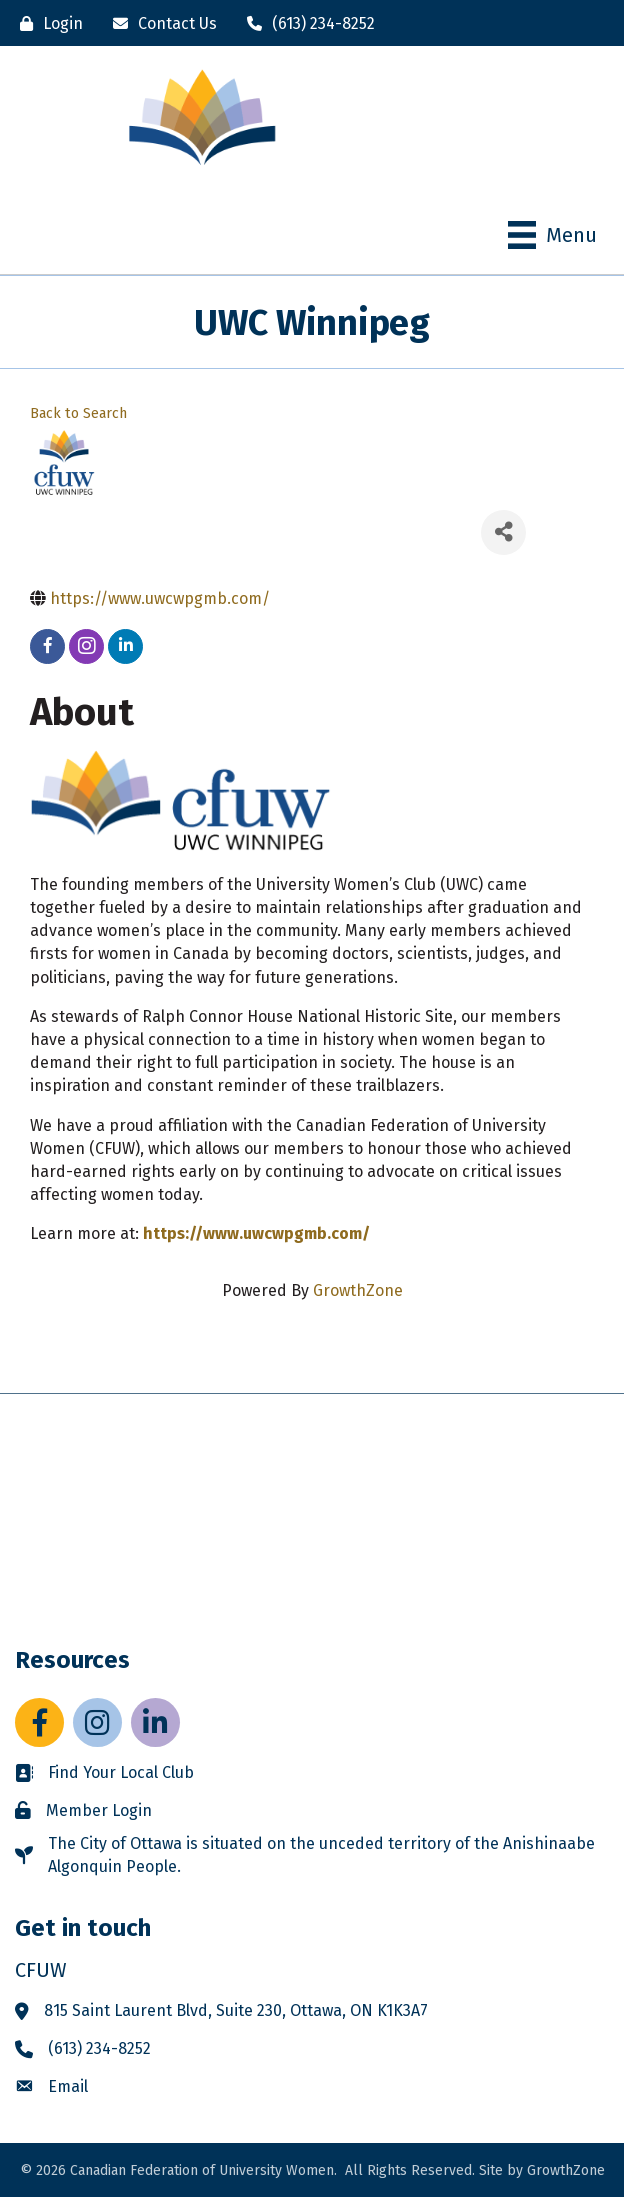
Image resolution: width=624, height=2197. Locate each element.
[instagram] (86, 646)
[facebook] (47, 646)
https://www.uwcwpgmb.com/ (256, 1233)
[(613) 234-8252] (306, 23)
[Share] (503, 532)
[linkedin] (125, 646)
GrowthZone (358, 1290)
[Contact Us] (160, 23)
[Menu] (552, 235)
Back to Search (78, 413)
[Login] (46, 23)
